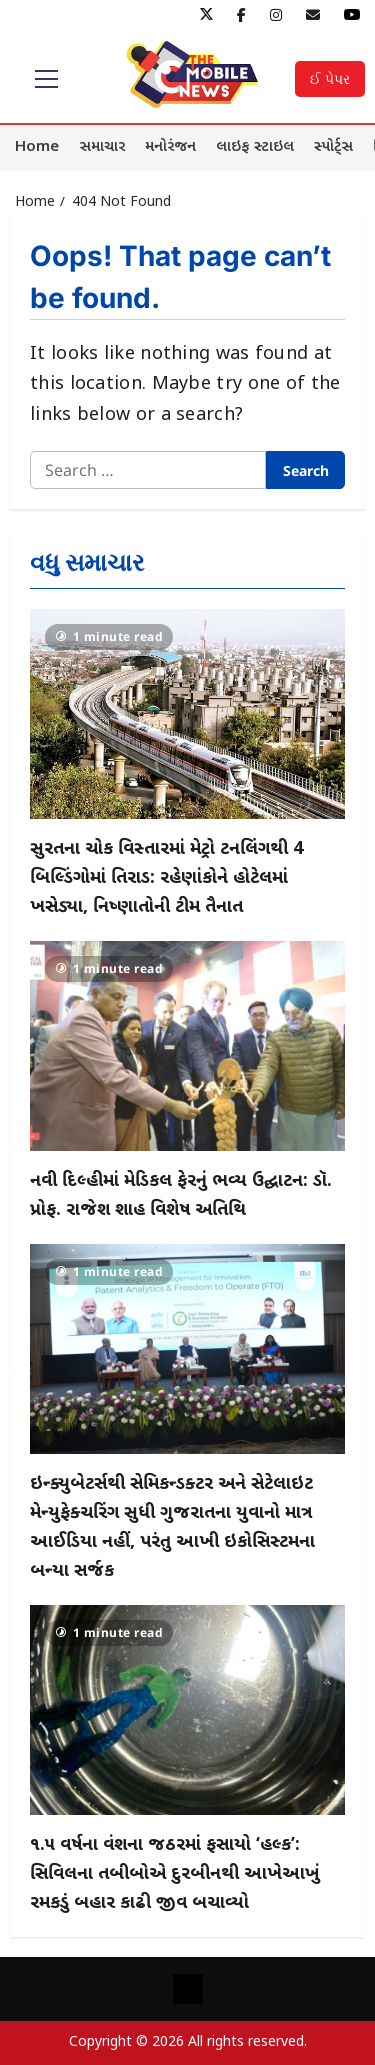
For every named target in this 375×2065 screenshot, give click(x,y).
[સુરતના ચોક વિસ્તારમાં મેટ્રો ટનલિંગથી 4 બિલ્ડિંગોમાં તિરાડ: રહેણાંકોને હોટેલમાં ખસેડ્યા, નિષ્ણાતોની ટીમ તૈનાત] (187, 714)
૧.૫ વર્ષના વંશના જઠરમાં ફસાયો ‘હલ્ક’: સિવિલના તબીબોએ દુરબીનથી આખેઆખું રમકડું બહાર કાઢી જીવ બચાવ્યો (175, 1874)
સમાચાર (102, 147)
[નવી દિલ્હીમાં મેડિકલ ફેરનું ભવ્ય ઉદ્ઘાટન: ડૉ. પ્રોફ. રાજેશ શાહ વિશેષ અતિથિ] (187, 1046)
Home (37, 147)
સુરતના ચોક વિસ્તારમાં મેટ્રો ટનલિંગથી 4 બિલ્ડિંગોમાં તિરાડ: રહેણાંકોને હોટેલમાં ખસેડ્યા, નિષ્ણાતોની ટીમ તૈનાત (166, 878)
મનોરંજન (170, 147)
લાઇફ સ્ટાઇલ (255, 147)
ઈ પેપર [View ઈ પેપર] (330, 78)
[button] (46, 79)
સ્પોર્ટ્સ (333, 147)
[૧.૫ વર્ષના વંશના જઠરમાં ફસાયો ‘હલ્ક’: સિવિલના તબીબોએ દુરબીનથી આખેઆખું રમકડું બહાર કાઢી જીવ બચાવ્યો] (187, 1710)
